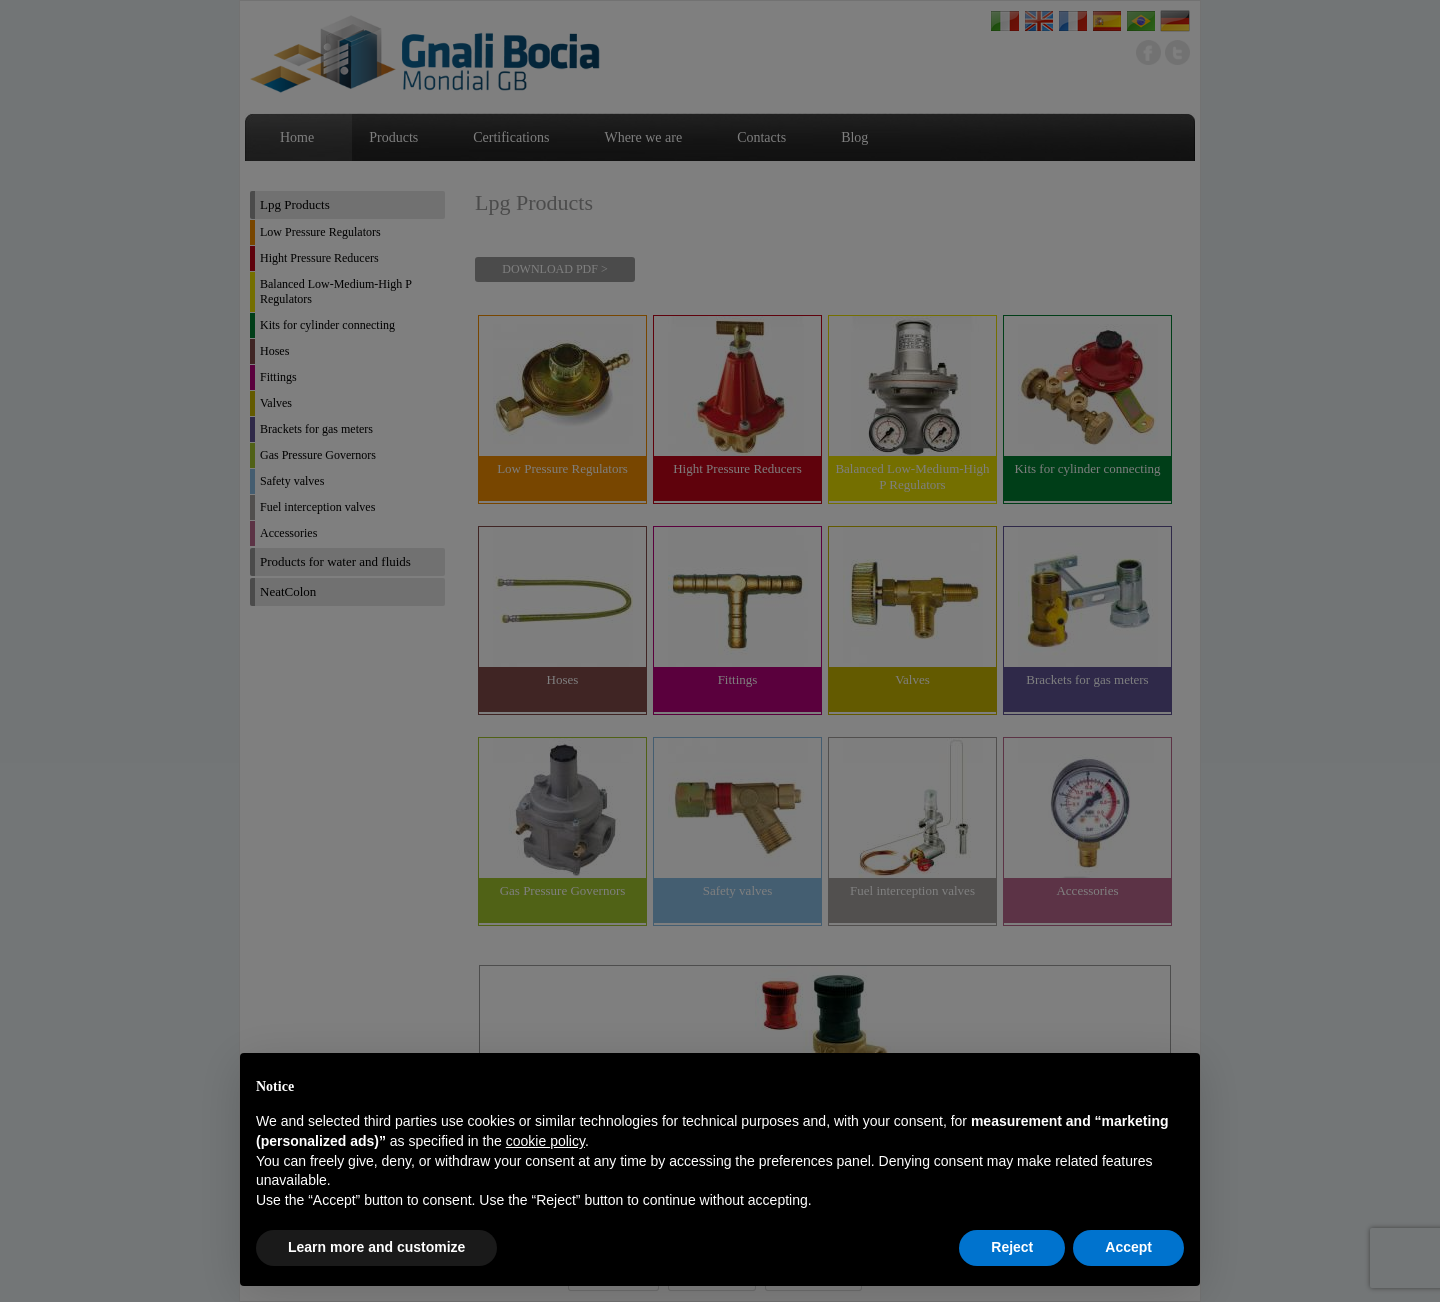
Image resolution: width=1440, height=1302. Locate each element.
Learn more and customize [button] (376, 1247)
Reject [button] (1012, 1247)
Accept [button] (1128, 1247)
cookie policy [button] (545, 1141)
